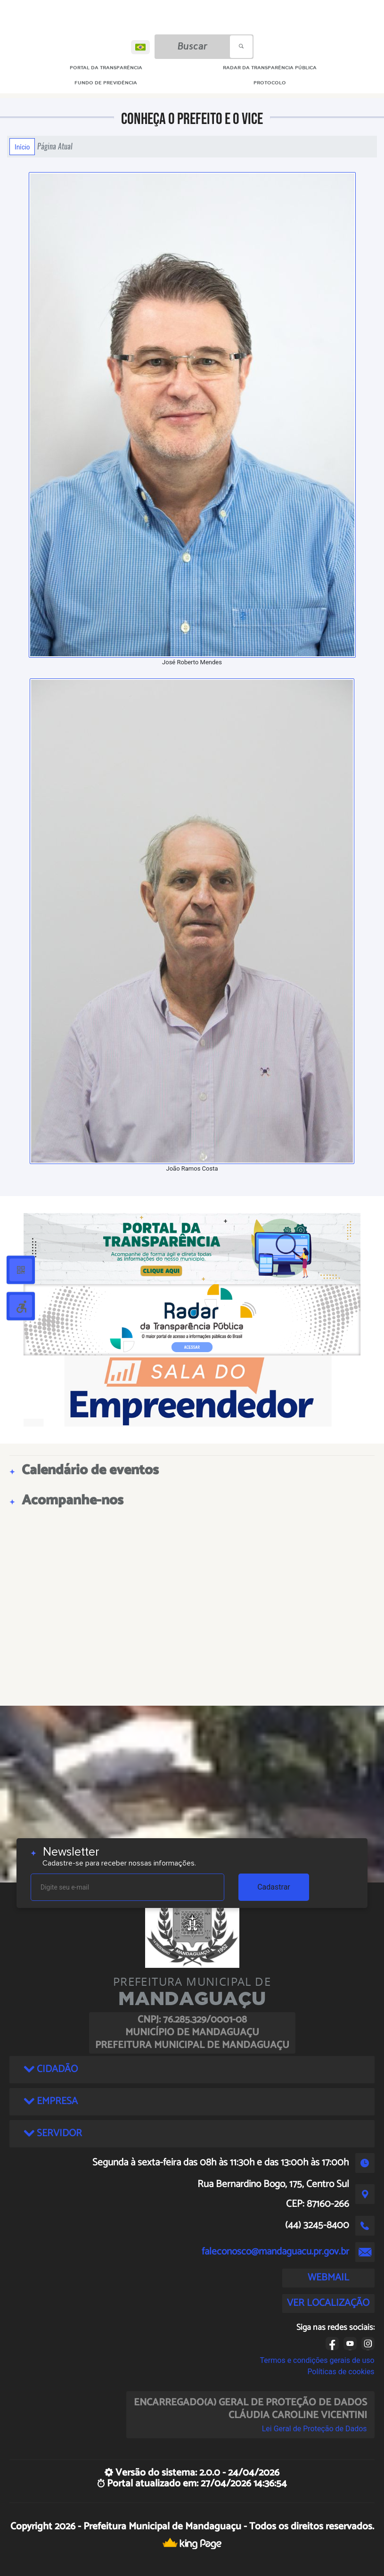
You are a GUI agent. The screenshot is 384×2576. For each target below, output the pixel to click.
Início (22, 146)
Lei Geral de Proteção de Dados (314, 2428)
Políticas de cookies (340, 2371)
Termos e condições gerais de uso (317, 2360)
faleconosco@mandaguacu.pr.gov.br (275, 2252)
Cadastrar (273, 1886)
